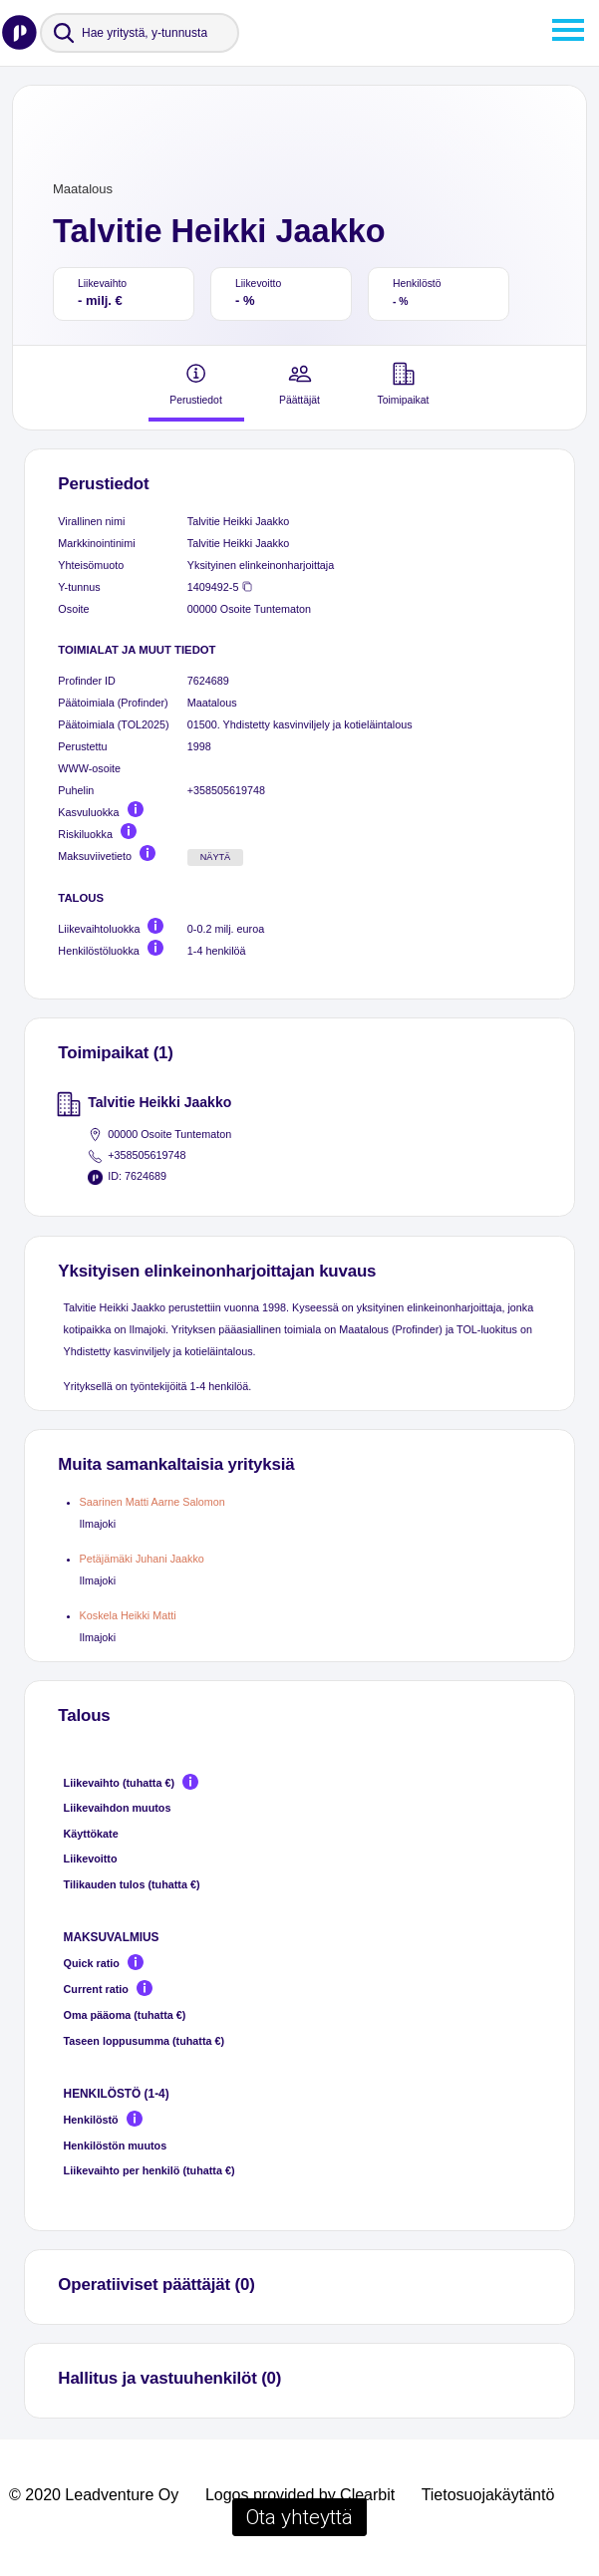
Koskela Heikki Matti (128, 1615)
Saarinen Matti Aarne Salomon (152, 1502)
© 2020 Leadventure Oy (93, 2494)
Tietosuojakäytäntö (488, 2494)
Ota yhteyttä (299, 2517)
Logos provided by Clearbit (300, 2494)
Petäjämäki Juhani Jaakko (142, 1559)
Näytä (215, 857)
